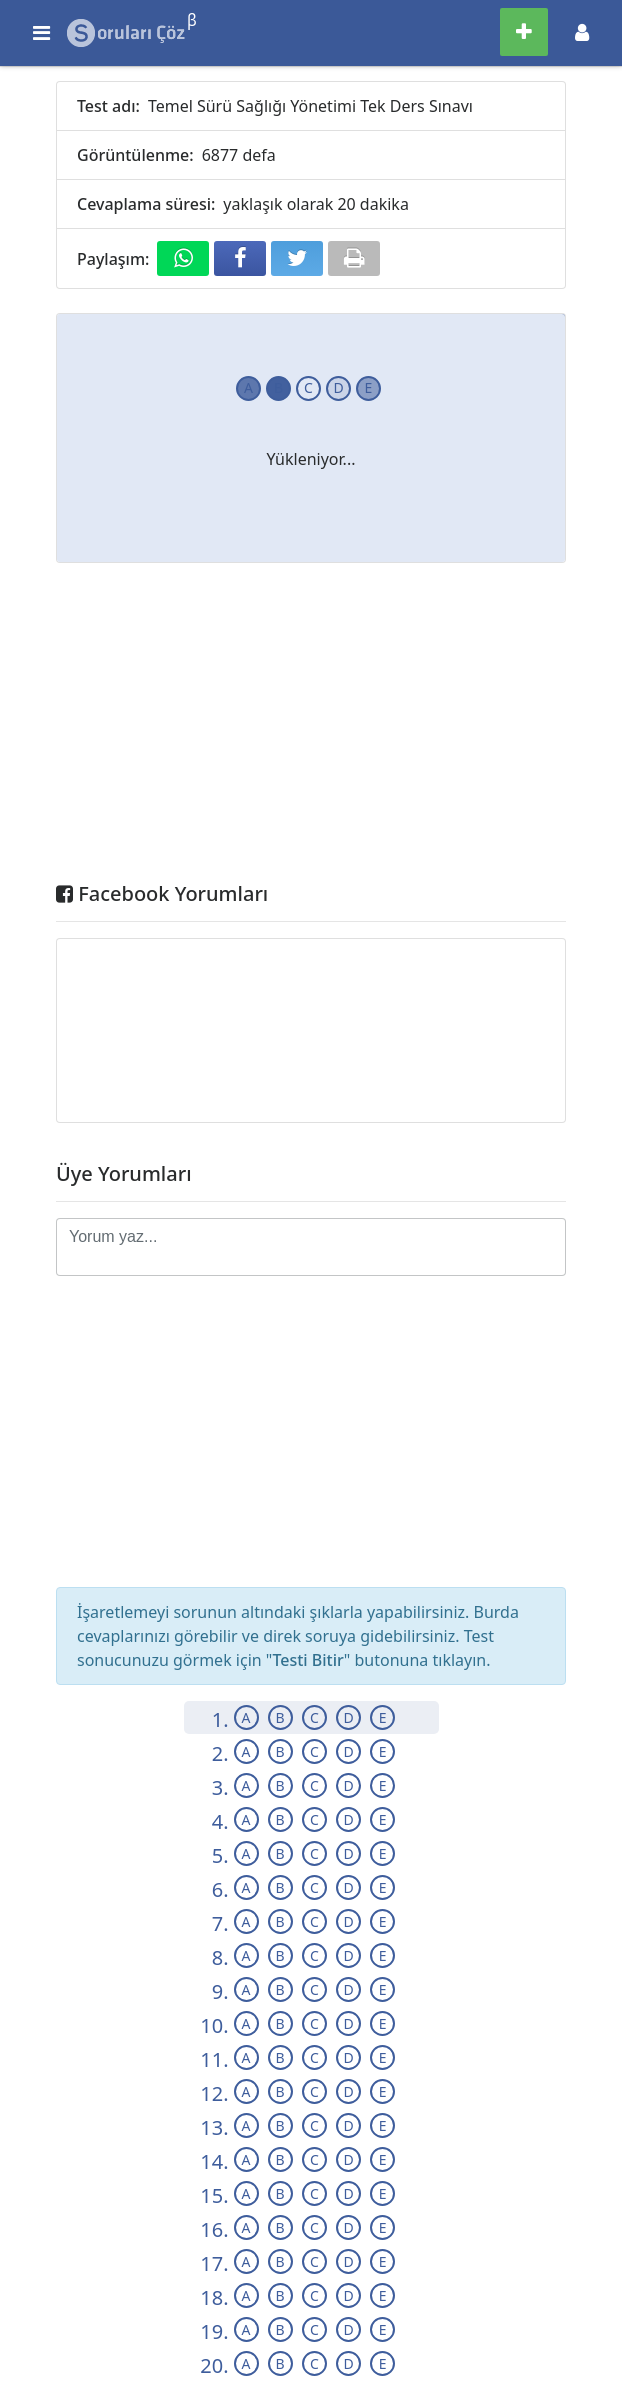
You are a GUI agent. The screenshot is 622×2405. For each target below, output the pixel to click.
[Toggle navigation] (582, 32)
